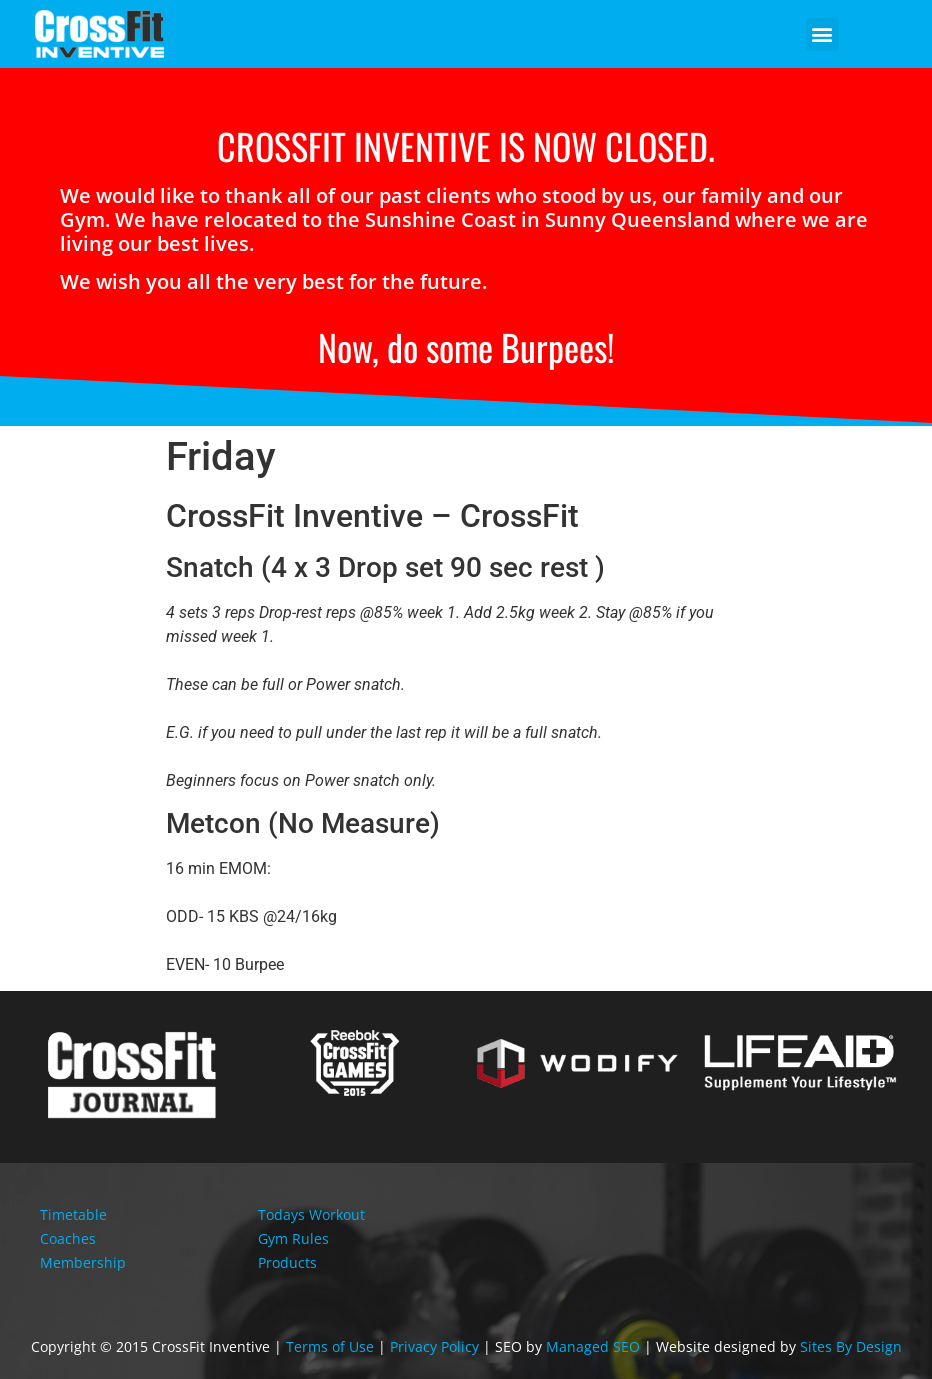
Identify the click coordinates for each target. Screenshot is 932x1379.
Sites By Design (851, 1346)
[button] (822, 34)
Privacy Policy (434, 1346)
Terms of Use (330, 1346)
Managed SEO (593, 1346)
